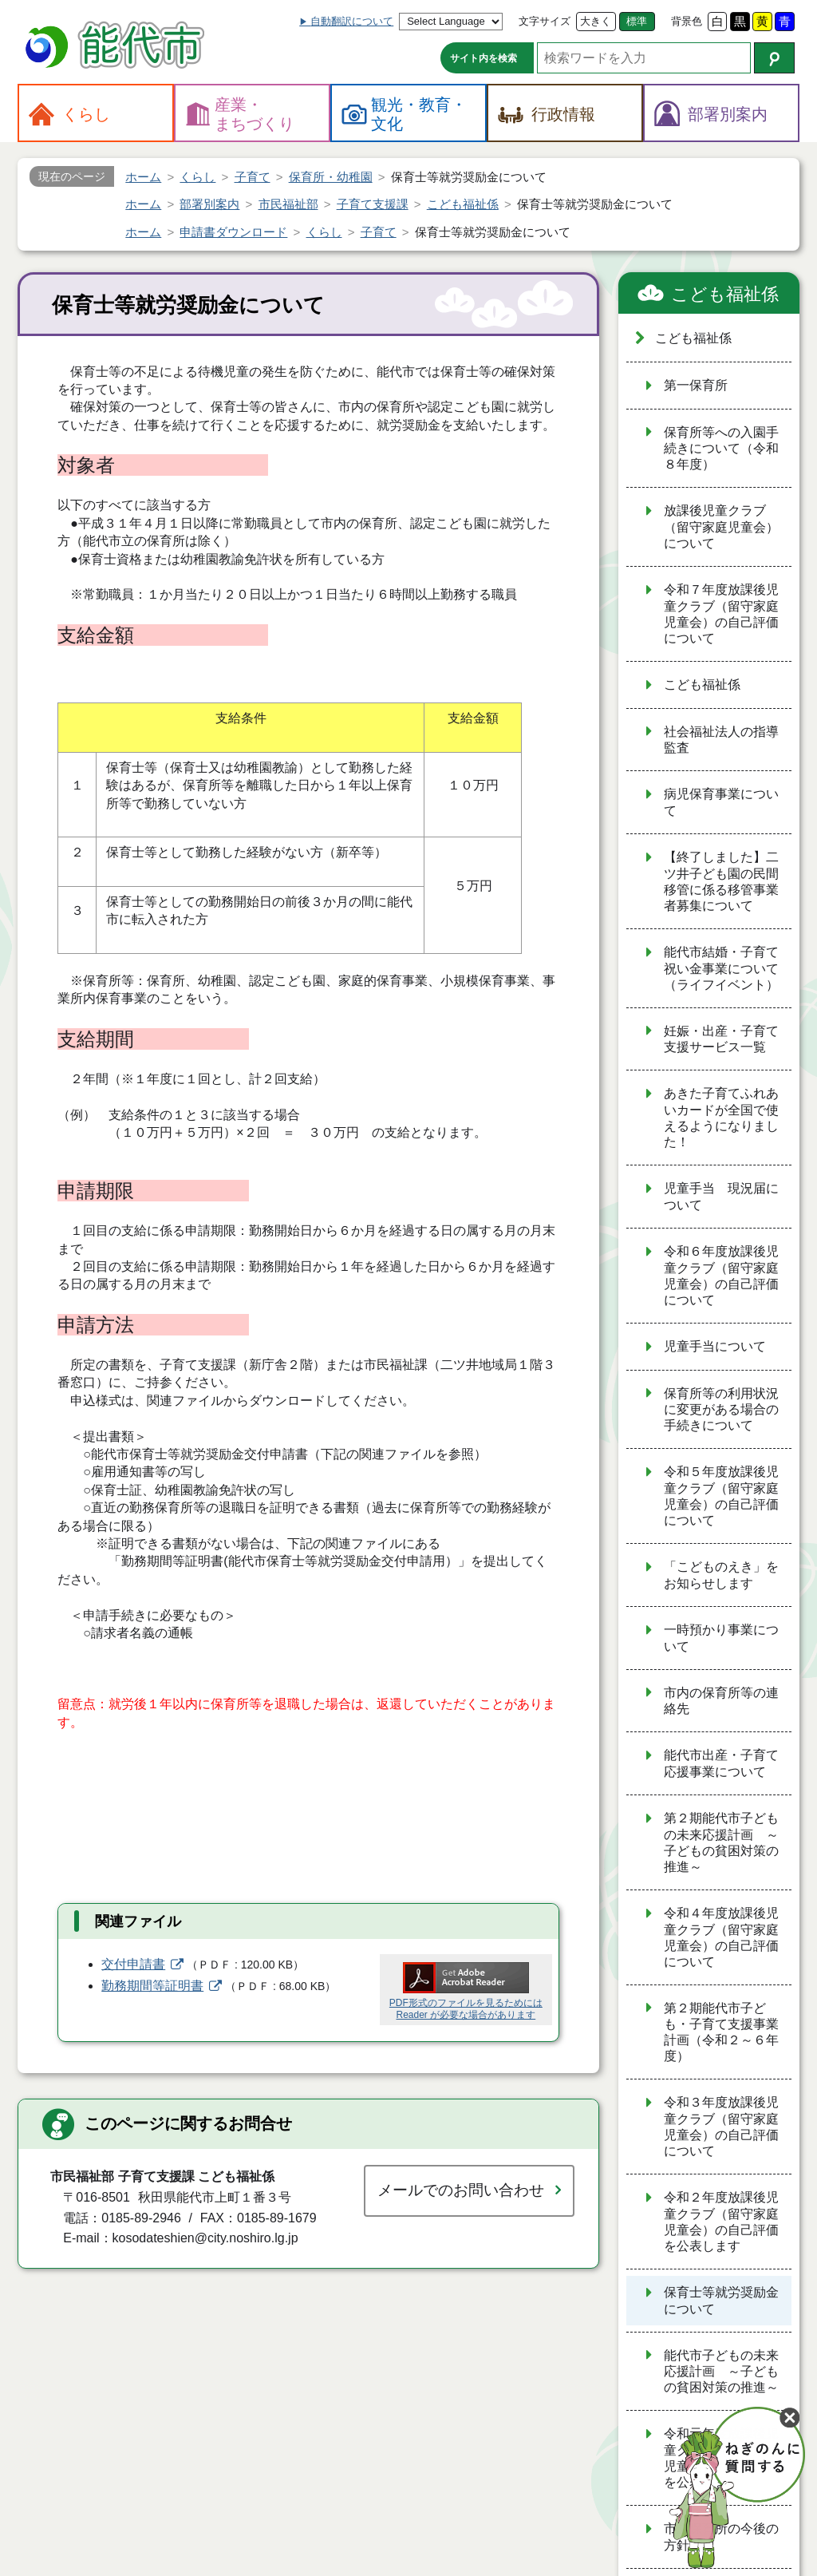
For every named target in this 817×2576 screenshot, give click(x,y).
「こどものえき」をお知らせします (721, 1575)
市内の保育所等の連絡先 (721, 1701)
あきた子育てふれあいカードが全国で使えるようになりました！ (721, 1117)
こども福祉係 (725, 294)
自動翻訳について (351, 21)
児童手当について (715, 1346)
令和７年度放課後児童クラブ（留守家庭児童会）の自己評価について (721, 614)
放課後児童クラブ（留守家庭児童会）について (721, 527)
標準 (636, 21)
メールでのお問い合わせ (460, 2190)
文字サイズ (544, 21)
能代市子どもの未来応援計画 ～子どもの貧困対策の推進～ (721, 2371)
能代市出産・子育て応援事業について (721, 1763)
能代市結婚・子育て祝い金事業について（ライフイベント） (721, 968)
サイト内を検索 (483, 58)
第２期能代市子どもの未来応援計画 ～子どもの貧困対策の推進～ (721, 1842)
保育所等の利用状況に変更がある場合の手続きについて (721, 1410)
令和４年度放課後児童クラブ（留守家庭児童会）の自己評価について (721, 1937)
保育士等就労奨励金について (721, 2300)
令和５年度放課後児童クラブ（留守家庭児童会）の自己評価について (721, 1496)
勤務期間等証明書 (152, 1985)
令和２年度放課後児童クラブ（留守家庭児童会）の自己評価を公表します (721, 2221)
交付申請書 (133, 1964)
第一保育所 (696, 385)
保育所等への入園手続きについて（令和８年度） (721, 448)
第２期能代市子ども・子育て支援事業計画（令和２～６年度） (721, 2032)
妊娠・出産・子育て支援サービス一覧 (721, 1039)
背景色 (686, 21)
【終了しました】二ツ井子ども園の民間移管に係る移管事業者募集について (721, 881)
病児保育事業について (721, 802)
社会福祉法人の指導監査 (721, 740)
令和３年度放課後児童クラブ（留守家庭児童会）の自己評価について (721, 2126)
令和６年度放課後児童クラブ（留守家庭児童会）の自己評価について (721, 1275)
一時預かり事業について (721, 1638)
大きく (595, 21)
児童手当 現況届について (721, 1196)
